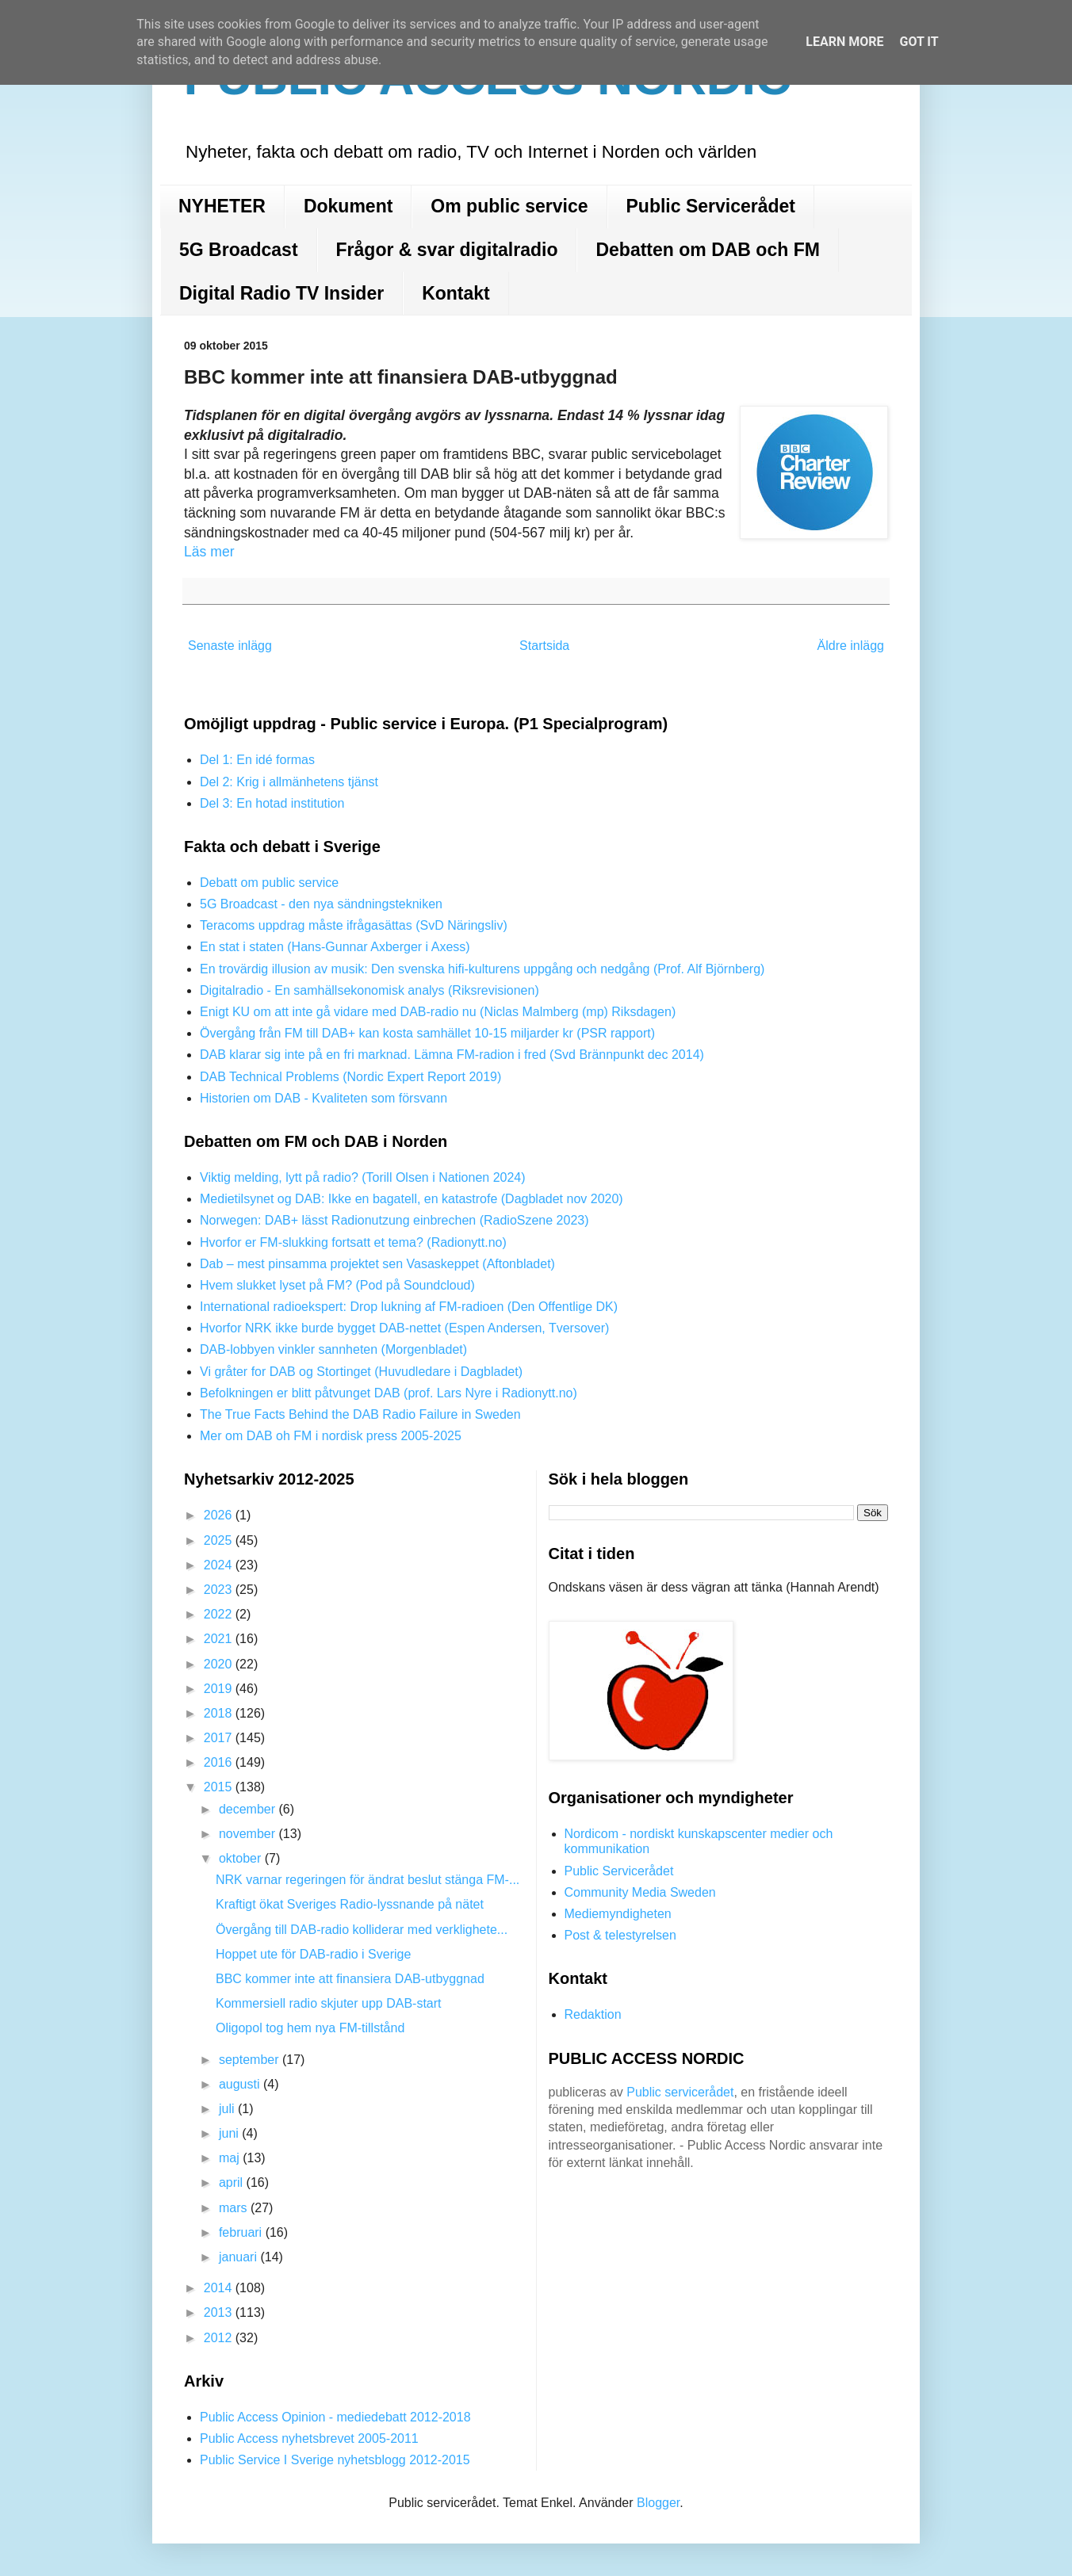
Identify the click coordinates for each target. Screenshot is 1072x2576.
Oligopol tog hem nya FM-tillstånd (310, 2028)
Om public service (509, 206)
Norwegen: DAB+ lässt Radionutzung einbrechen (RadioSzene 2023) (394, 1220)
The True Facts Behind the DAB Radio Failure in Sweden (360, 1414)
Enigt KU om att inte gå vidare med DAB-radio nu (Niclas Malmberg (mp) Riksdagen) (438, 1012)
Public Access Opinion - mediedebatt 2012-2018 (335, 2417)
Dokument (348, 206)
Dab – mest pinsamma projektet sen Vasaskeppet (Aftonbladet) (377, 1264)
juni (230, 2133)
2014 (219, 2288)
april (233, 2182)
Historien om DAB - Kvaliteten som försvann (323, 1098)
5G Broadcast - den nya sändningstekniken (321, 904)
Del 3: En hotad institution (272, 803)
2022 (219, 1614)
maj (231, 2158)
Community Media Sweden (640, 1892)
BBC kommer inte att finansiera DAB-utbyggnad (350, 1979)
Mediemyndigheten (618, 1914)
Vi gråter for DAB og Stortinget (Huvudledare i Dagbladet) (361, 1371)
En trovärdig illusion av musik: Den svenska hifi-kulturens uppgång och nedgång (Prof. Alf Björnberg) (482, 969)
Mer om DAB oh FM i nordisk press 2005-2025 (330, 1436)
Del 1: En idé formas (257, 759)
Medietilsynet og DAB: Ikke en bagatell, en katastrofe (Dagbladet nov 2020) (411, 1199)
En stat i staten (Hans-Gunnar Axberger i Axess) (335, 947)
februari (242, 2232)
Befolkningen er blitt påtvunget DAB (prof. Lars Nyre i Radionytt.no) (388, 1393)
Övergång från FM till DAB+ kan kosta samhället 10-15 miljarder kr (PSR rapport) (427, 1033)
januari (239, 2257)
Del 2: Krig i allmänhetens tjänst (289, 782)
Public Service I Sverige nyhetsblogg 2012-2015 (335, 2460)
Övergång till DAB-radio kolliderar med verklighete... (361, 1929)
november (249, 1833)
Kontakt (456, 293)
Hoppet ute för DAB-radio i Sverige (313, 1954)
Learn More (844, 41)
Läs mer (209, 552)
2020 (219, 1664)
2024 (219, 1565)
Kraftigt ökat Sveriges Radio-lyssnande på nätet (350, 1904)
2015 (219, 1787)
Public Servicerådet (711, 206)
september (250, 2059)
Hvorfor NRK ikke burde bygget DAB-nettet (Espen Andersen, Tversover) (404, 1328)
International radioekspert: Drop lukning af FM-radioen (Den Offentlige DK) (409, 1306)
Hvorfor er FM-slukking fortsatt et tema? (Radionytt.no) (353, 1242)
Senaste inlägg (230, 645)
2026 (219, 1515)
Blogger (658, 2502)
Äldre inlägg (851, 645)
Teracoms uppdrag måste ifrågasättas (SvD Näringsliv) (353, 925)
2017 (219, 1738)
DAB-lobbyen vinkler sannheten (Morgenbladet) (333, 1349)
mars (235, 2208)
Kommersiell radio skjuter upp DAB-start (329, 2003)
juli (228, 2108)
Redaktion (593, 2014)
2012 (219, 2338)
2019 (219, 1688)
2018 (219, 1713)
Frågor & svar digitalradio (447, 249)
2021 (219, 1638)
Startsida (544, 645)
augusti (241, 2084)
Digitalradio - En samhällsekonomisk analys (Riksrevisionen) (369, 990)
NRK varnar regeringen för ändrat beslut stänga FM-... (367, 1879)
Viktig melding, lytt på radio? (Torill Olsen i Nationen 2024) (363, 1177)
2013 (219, 2312)
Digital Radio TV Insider (281, 293)
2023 (219, 1589)
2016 (219, 1762)
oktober (242, 1858)
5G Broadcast (238, 249)
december (249, 1809)
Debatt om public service (269, 882)
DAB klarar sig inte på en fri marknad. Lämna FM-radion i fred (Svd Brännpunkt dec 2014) (452, 1054)
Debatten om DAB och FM (707, 249)
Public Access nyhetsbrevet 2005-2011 (309, 2438)
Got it (918, 41)
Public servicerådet (679, 2092)
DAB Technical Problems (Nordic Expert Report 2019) (350, 1077)
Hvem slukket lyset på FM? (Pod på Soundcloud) (337, 1285)
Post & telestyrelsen (620, 1935)
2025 (219, 1540)
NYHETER (222, 206)
